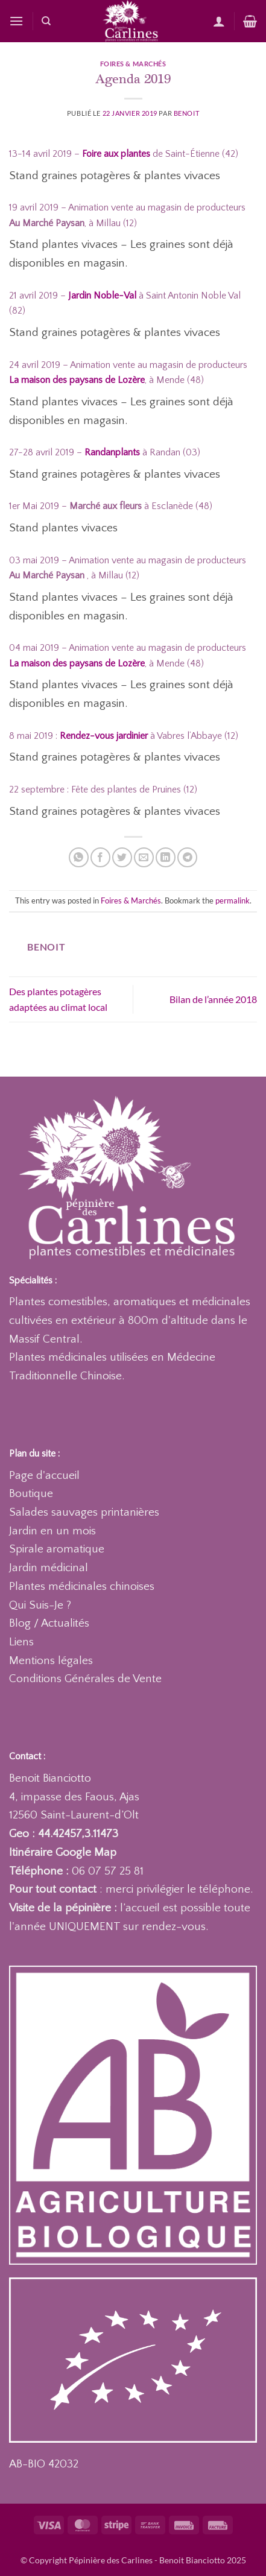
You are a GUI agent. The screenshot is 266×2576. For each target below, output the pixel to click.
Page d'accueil (44, 1475)
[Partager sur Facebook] (100, 857)
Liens (21, 1642)
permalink (232, 900)
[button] (16, 21)
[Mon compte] (219, 21)
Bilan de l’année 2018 (213, 999)
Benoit (186, 113)
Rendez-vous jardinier (104, 735)
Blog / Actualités (49, 1623)
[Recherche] (46, 21)
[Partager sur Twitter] (122, 857)
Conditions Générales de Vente (85, 1679)
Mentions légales (51, 1660)
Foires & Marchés (133, 64)
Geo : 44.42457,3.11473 (63, 1834)
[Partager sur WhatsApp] (79, 857)
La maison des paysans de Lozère (77, 663)
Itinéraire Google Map (62, 1852)
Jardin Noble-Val (102, 295)
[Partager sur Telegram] (187, 857)
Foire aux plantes (116, 153)
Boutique (31, 1493)
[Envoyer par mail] (144, 857)
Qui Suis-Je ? (40, 1605)
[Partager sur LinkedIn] (166, 857)
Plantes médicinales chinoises (81, 1586)
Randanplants (112, 452)
